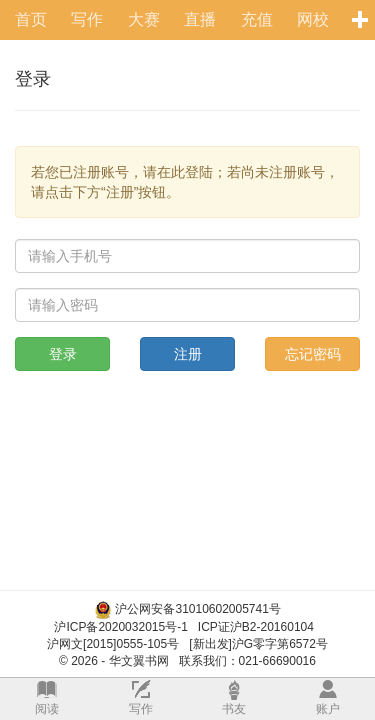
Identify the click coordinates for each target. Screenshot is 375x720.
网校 (313, 19)
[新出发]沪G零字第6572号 (258, 644)
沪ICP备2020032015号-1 (120, 627)
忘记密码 (313, 354)
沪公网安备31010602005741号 (197, 609)
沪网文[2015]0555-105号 (113, 644)
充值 (257, 19)
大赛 (144, 19)
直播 (200, 19)
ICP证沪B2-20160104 (256, 627)
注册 (188, 354)
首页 (31, 19)
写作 (87, 19)
